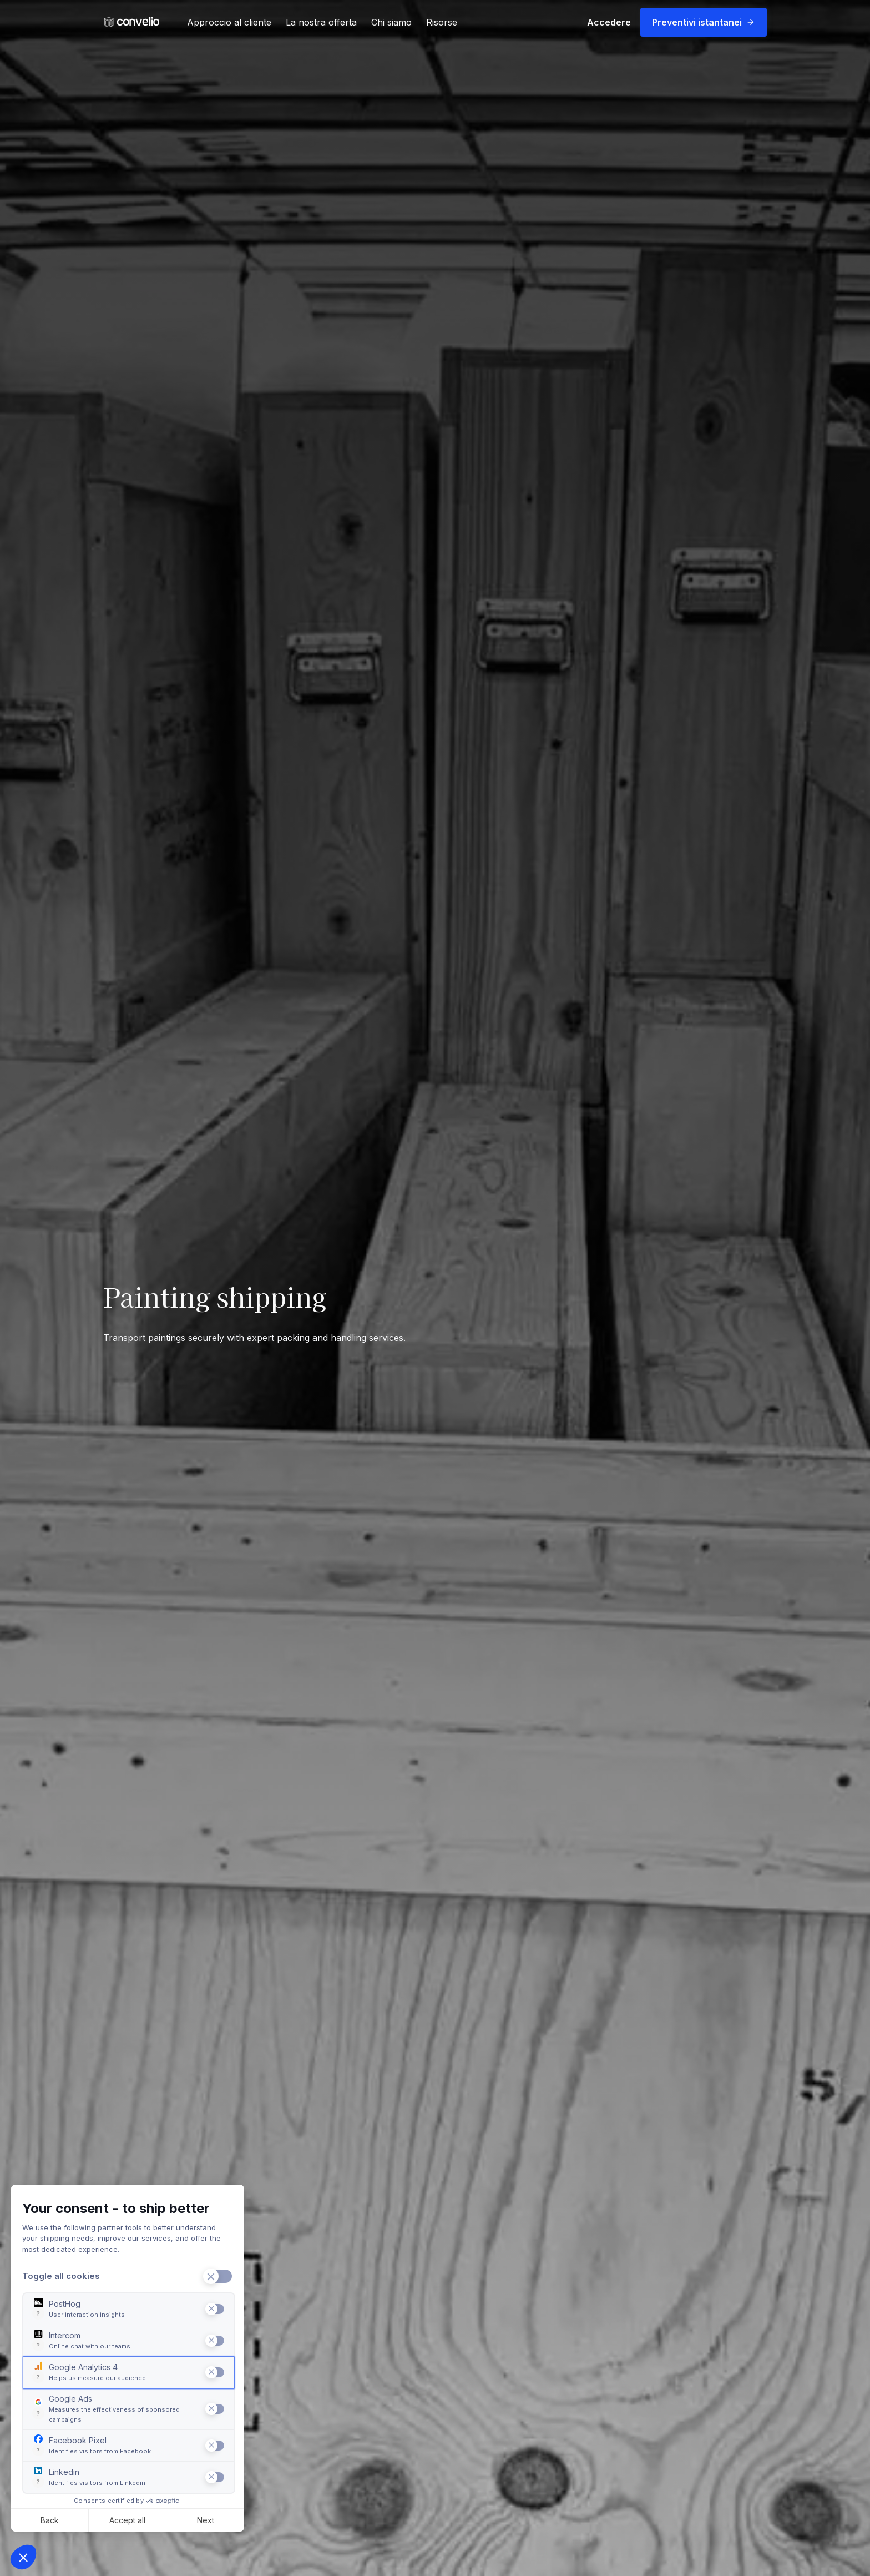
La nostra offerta (321, 22)
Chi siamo (391, 22)
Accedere (609, 22)
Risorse (441, 22)
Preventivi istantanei (703, 22)
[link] (131, 22)
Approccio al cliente (229, 22)
